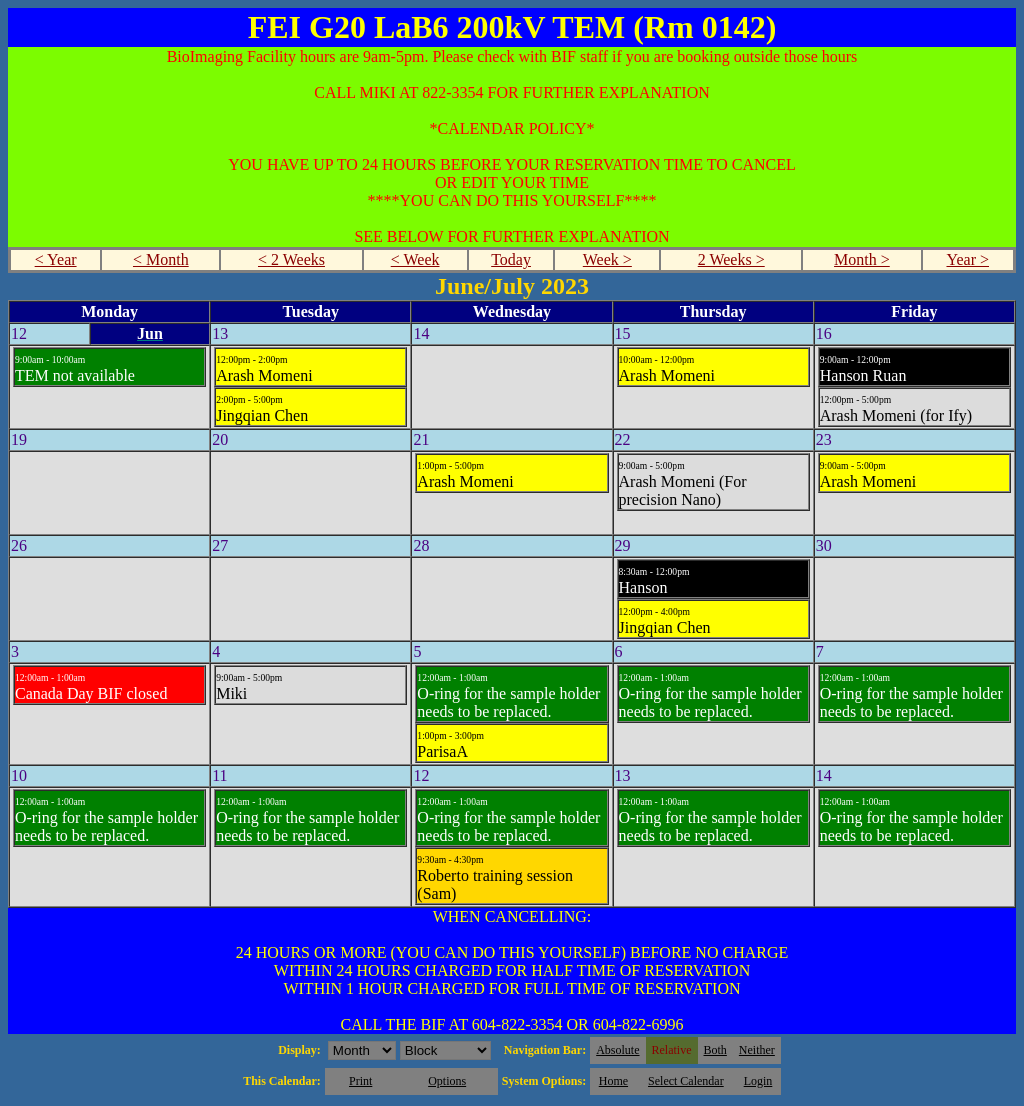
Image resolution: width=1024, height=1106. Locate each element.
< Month (161, 259)
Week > (607, 259)
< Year (56, 259)
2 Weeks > (731, 259)
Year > (967, 259)
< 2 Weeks (291, 259)
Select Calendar (686, 1081)
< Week (415, 259)
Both (715, 1050)
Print (360, 1081)
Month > (862, 259)
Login (758, 1081)
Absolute (617, 1050)
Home (613, 1081)
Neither (757, 1050)
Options (447, 1081)
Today (511, 259)
